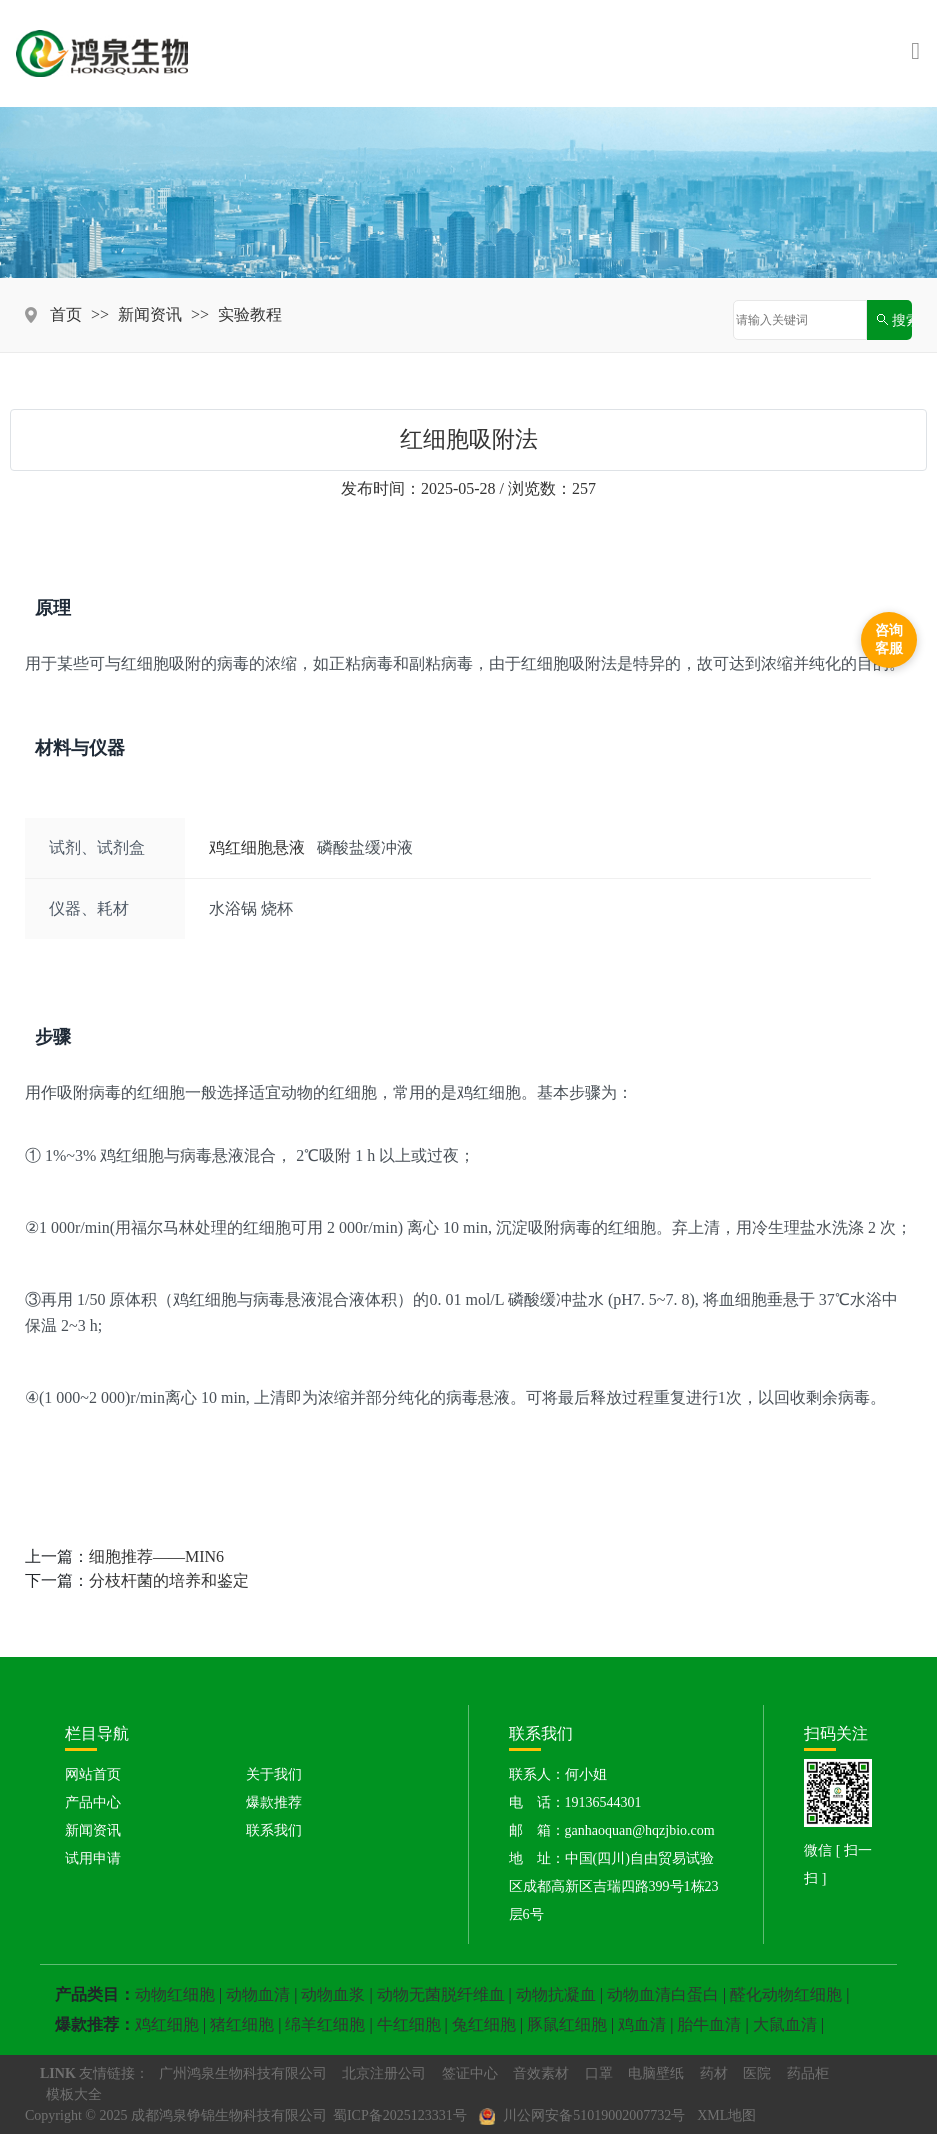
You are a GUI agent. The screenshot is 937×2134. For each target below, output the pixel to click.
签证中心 (470, 2073)
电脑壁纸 (656, 2073)
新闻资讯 (150, 314)
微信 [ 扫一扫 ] (838, 1864)
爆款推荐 (274, 1802)
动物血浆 (333, 1994)
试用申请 (93, 1858)
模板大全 (74, 2094)
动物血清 (258, 1994)
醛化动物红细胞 (786, 1994)
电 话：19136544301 (575, 1802)
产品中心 (93, 1802)
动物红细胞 (175, 1994)
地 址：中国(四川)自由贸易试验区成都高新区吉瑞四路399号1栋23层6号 (614, 1886)
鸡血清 (642, 2024)
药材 (714, 2073)
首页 (66, 314)
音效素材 (541, 2073)
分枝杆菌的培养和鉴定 (169, 1580)
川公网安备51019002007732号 (582, 2117)
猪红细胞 (242, 2024)
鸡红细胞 (167, 2024)
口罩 (599, 2073)
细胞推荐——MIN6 (156, 1556)
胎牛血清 (709, 2024)
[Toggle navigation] (915, 53)
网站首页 (93, 1774)
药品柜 (808, 2073)
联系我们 (274, 1830)
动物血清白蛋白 (663, 1994)
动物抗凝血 (556, 1994)
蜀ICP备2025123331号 (400, 2115)
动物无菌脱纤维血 (441, 1994)
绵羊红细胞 (325, 2024)
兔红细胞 (484, 2024)
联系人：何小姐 (558, 1774)
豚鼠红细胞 (567, 2024)
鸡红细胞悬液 (257, 847)
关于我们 (274, 1774)
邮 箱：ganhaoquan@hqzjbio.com (612, 1830)
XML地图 (726, 2115)
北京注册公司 (384, 2073)
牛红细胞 (409, 2024)
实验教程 (250, 314)
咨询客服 (889, 639)
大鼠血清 (785, 2024)
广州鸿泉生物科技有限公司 (243, 2073)
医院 (757, 2073)
